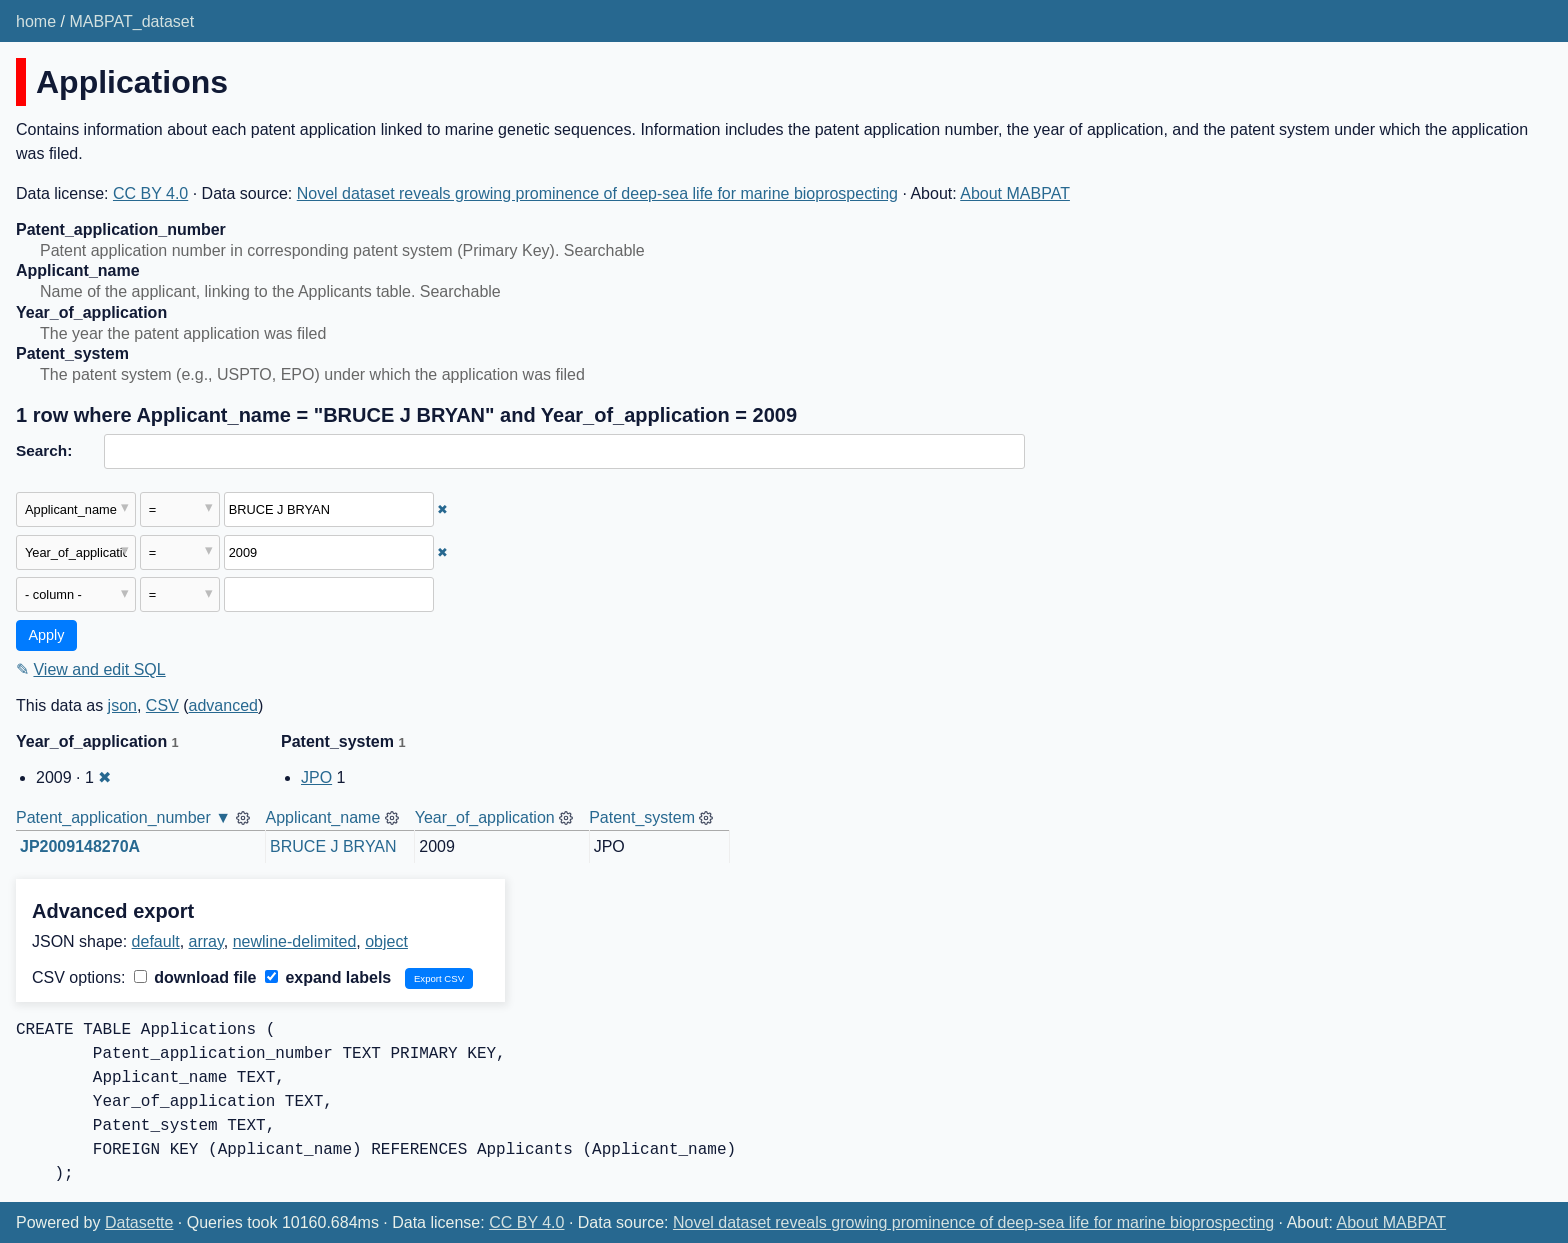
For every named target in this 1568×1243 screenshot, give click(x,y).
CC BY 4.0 (150, 193)
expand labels (328, 977)
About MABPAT (1015, 193)
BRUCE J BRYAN (333, 846)
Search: (44, 450)
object (386, 941)
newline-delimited (295, 941)
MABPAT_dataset (131, 21)
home (36, 21)
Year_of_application (485, 817)
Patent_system (642, 817)
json (122, 705)
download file (195, 977)
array (206, 941)
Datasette (139, 1222)
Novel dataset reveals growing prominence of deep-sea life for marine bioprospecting (597, 193)
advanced (223, 705)
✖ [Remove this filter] (442, 509)
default (156, 941)
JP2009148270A (80, 846)
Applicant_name (323, 817)
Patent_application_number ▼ (123, 817)
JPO (316, 777)
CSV (162, 705)
